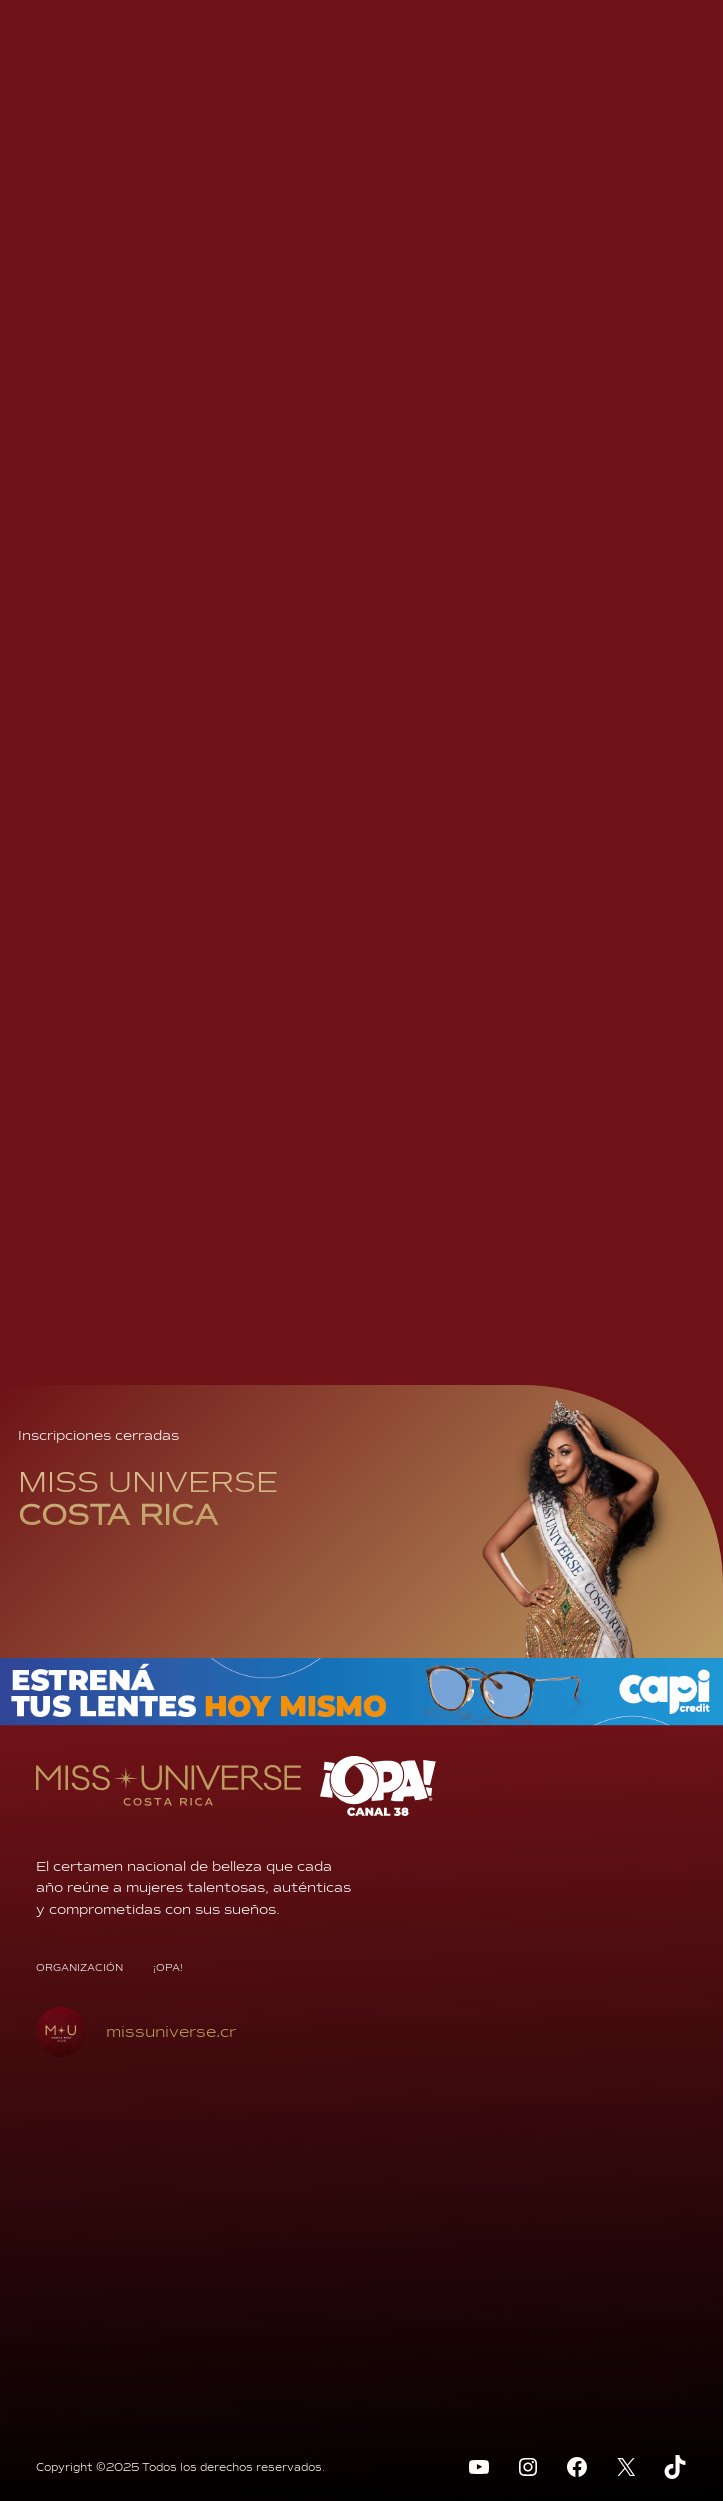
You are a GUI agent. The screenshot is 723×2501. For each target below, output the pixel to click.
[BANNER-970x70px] (361, 1720)
